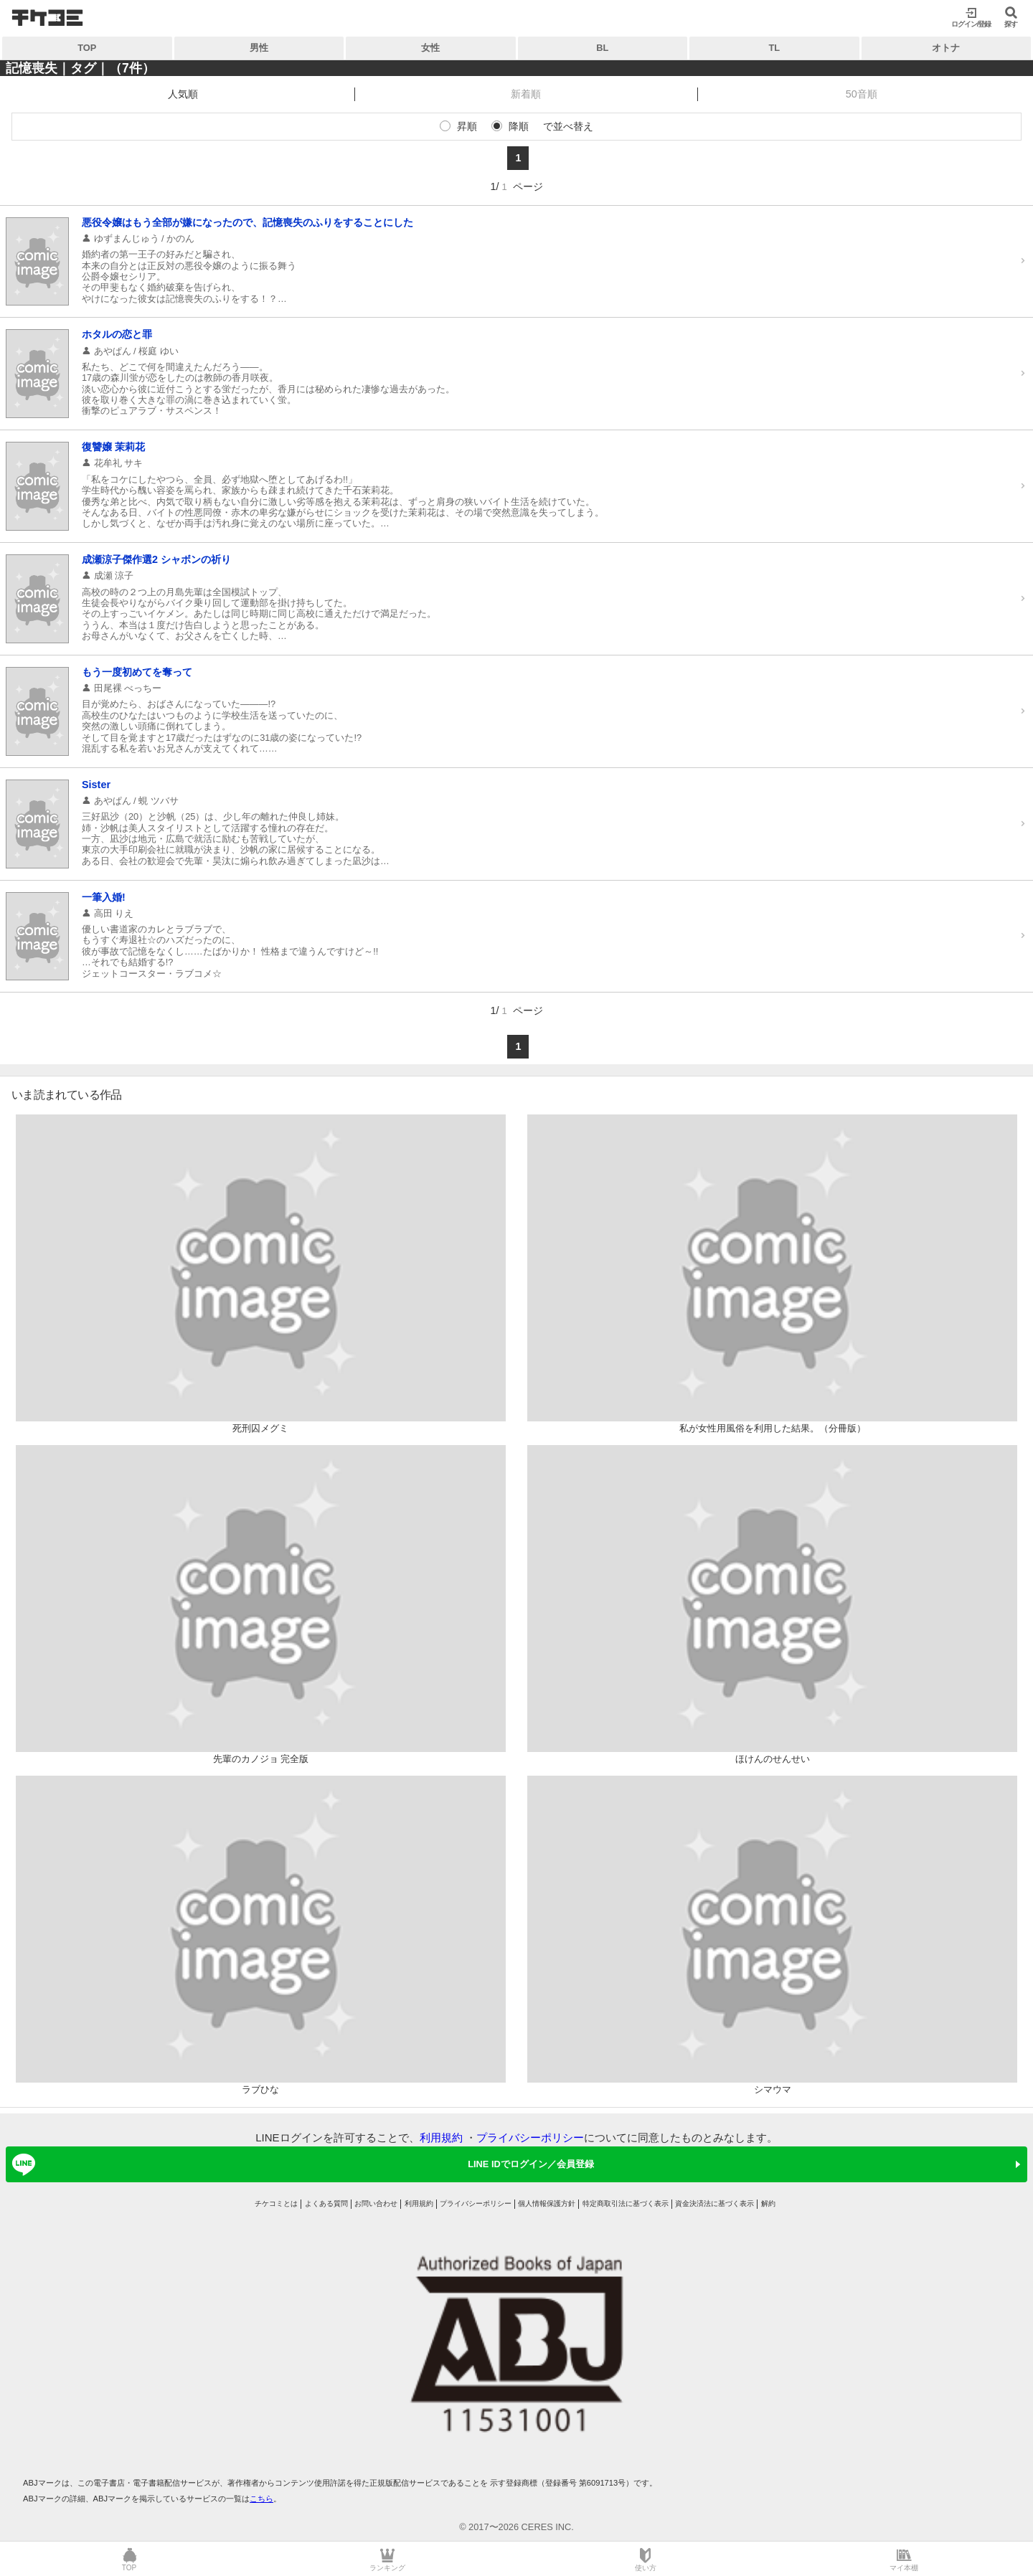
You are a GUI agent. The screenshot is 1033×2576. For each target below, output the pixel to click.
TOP (86, 47)
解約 (768, 2203)
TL (774, 47)
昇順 (467, 126)
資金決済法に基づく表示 (714, 2203)
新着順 (526, 94)
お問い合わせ (375, 2203)
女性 (430, 47)
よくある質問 (326, 2203)
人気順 (183, 94)
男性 (259, 47)
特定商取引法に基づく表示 (625, 2203)
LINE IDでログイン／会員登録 (300, 2164)
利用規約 (441, 2137)
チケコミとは (276, 2203)
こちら (261, 2498)
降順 (519, 126)
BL (602, 47)
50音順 (861, 94)
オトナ (946, 47)
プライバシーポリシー (530, 2137)
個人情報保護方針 (546, 2203)
